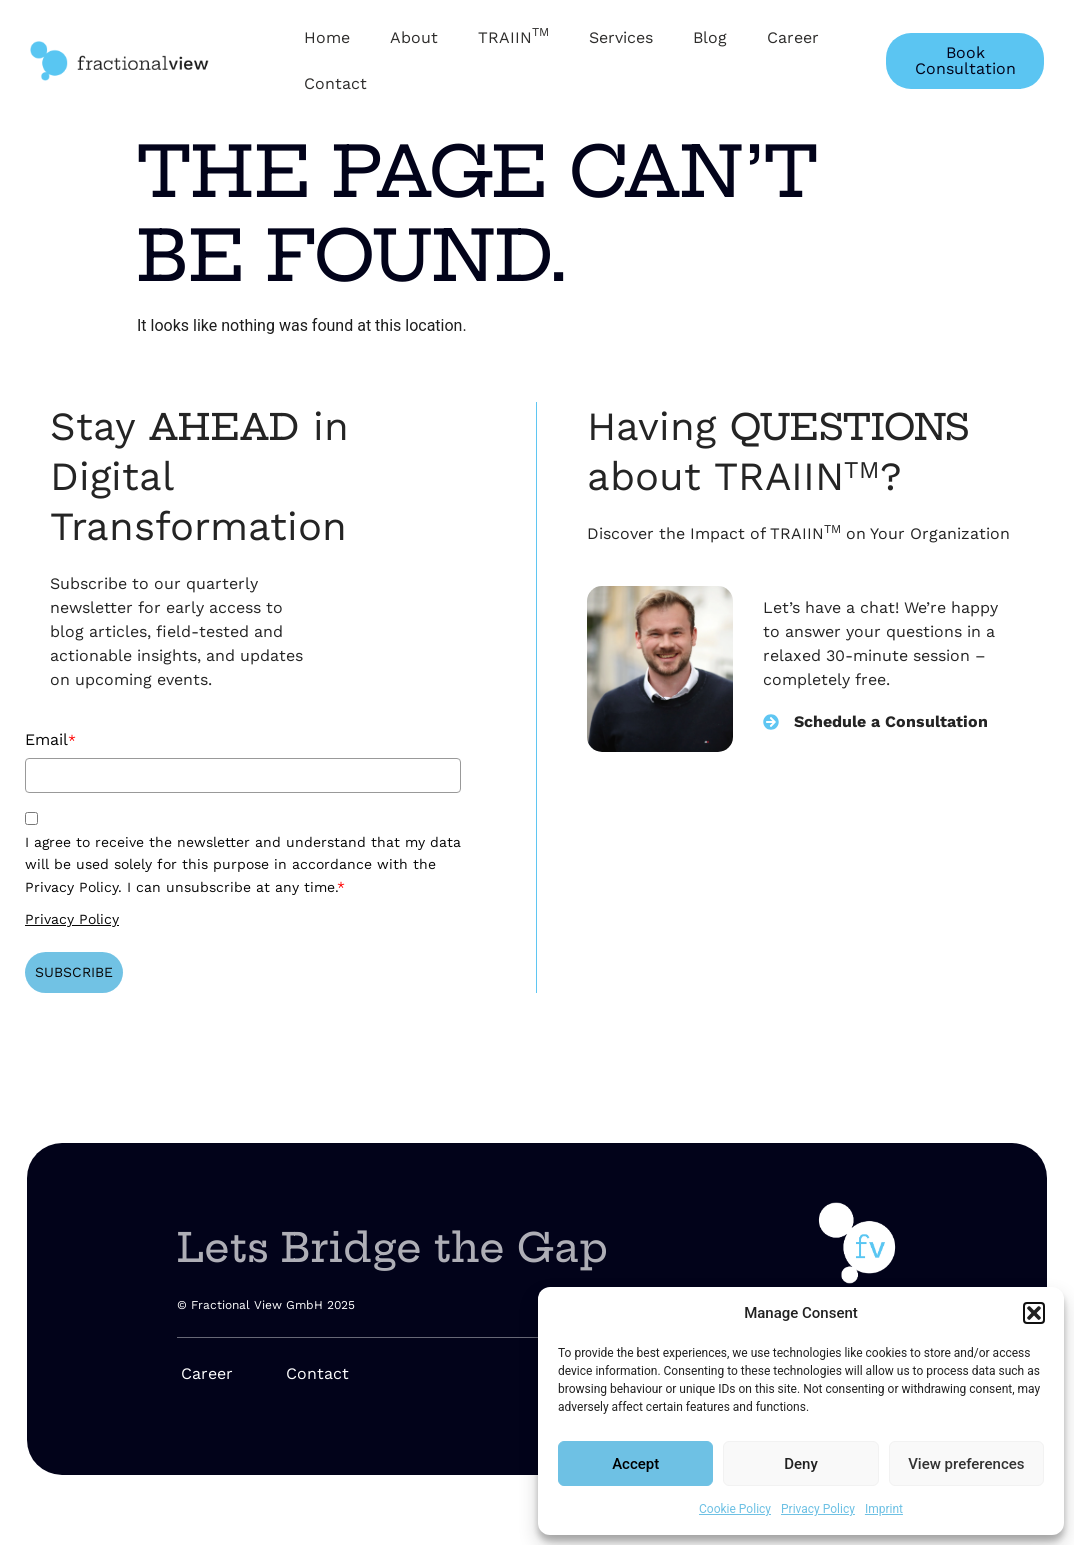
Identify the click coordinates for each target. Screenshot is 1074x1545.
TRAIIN (513, 36)
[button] (1034, 1313)
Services (621, 37)
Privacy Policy (818, 1509)
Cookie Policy (735, 1509)
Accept (635, 1464)
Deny (801, 1464)
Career (793, 37)
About (414, 37)
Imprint (884, 1509)
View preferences (966, 1464)
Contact (335, 83)
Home (327, 37)
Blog (710, 37)
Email (50, 739)
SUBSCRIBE (74, 972)
